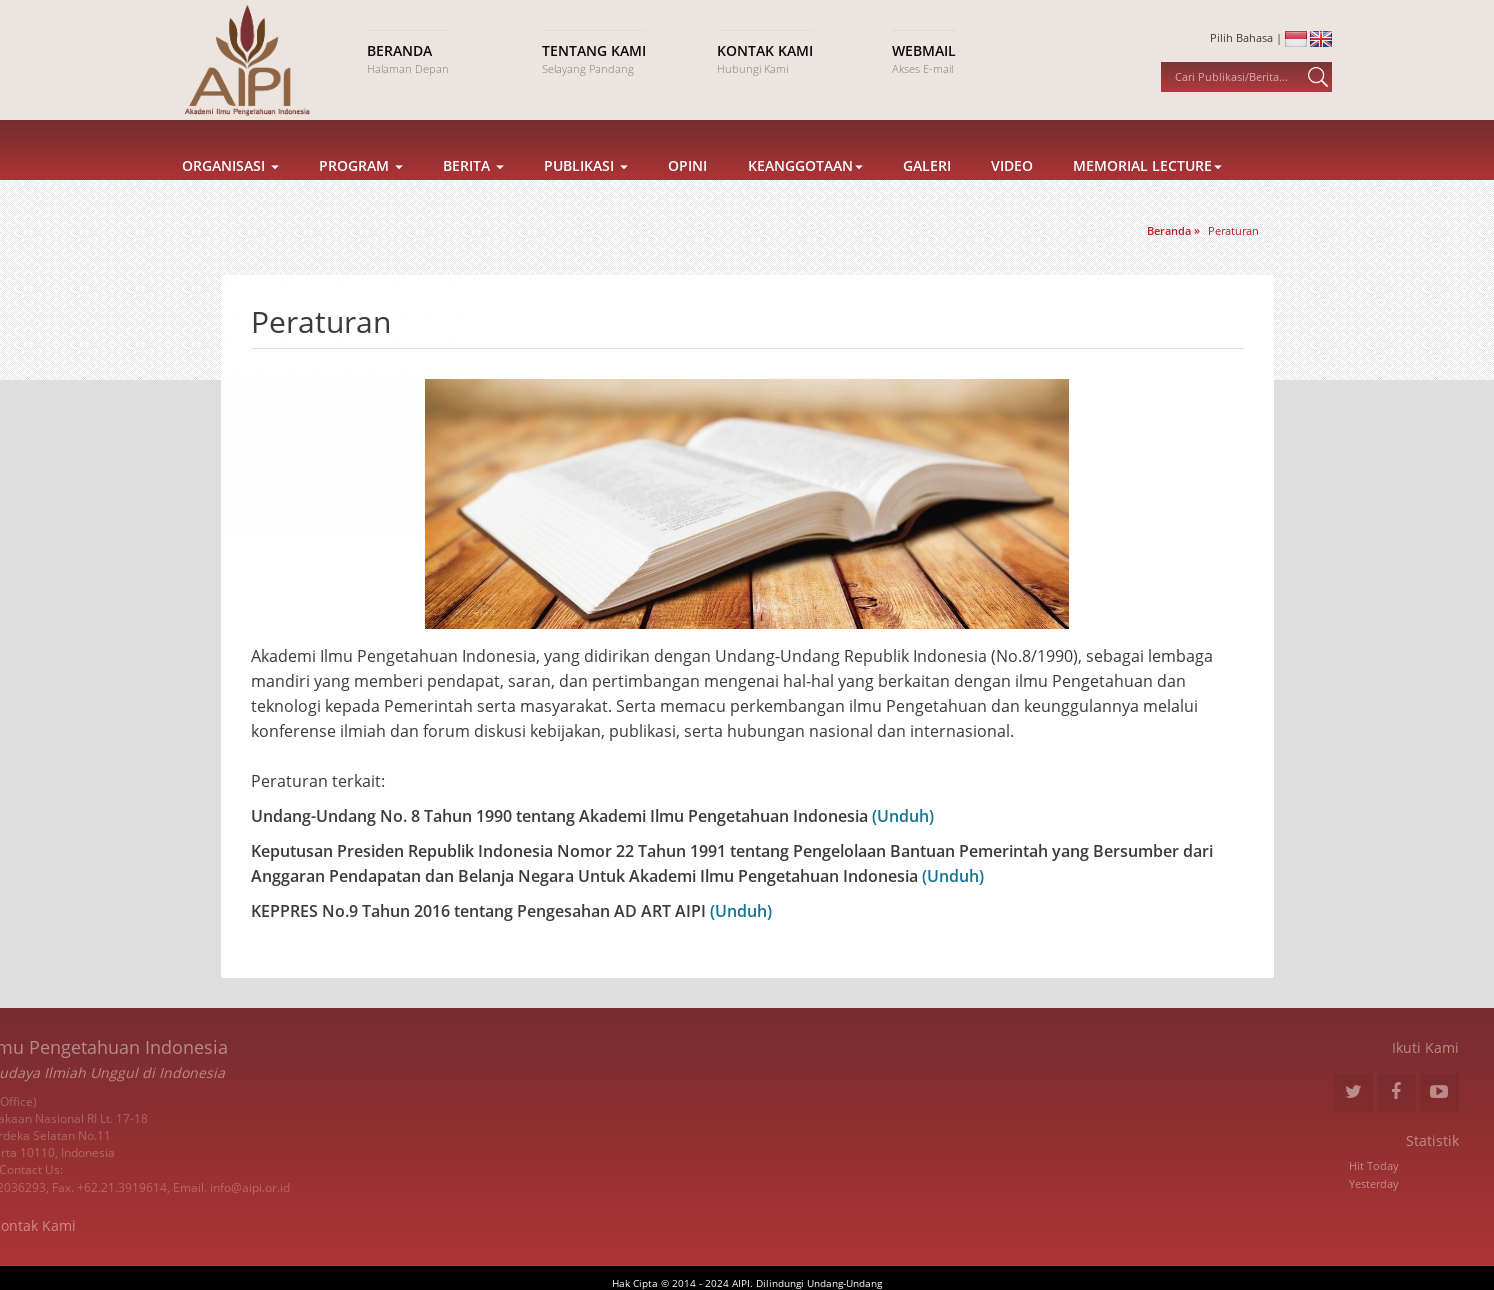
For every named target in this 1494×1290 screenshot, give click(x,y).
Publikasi (586, 187)
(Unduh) (901, 816)
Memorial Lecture (1147, 187)
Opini (687, 187)
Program (361, 187)
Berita (473, 187)
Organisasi (230, 187)
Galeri (927, 187)
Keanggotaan (805, 187)
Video (1012, 187)
